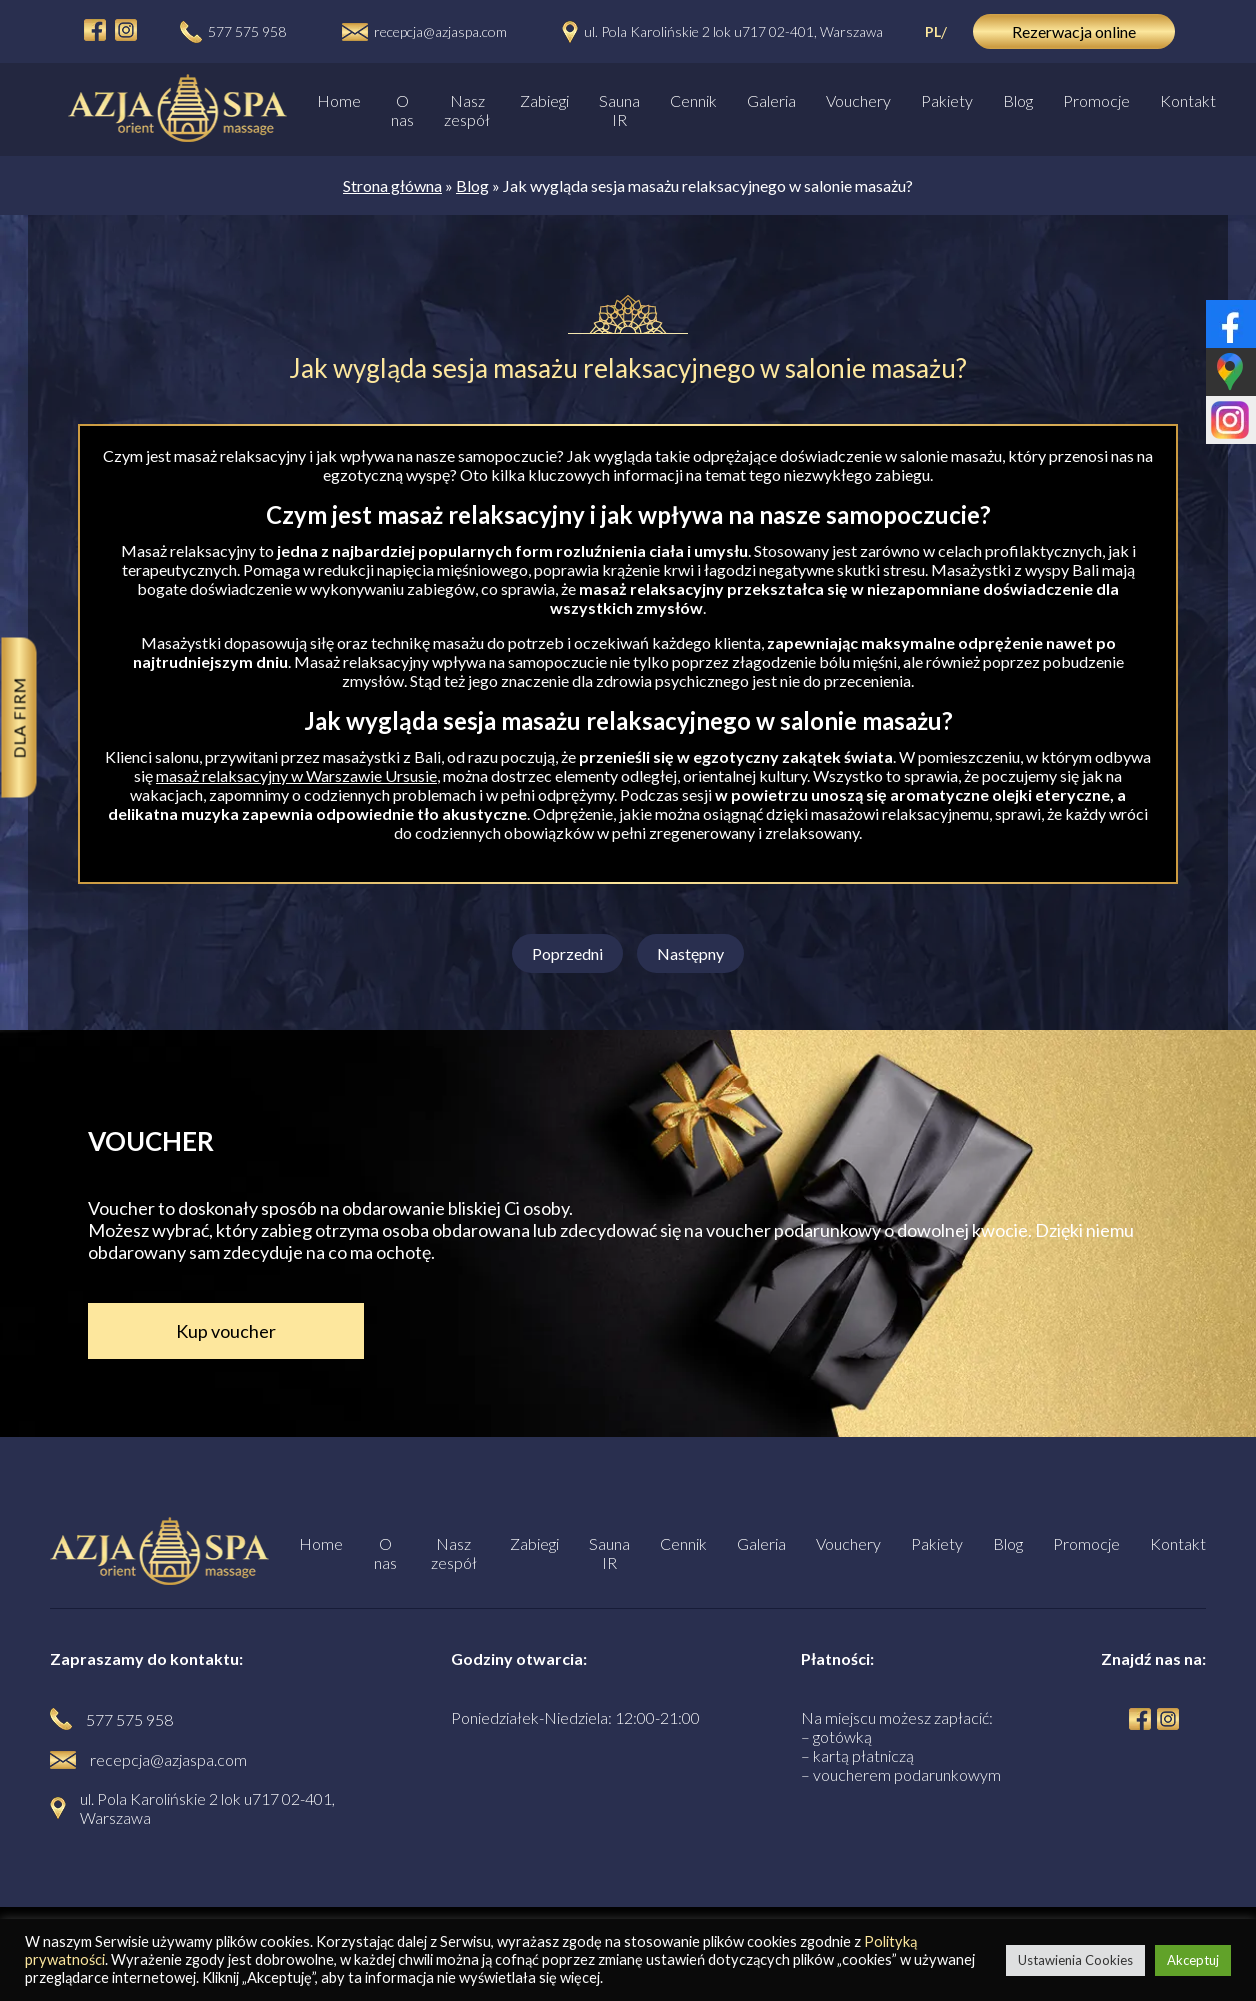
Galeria (771, 100)
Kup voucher (226, 1331)
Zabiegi (544, 100)
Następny (690, 953)
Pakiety (947, 100)
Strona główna (392, 185)
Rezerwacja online (1074, 31)
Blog (1018, 100)
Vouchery (858, 100)
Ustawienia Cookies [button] (1075, 1960)
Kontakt (1188, 100)
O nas (402, 110)
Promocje (1096, 100)
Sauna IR (619, 110)
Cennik (693, 100)
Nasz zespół (467, 110)
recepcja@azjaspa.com (440, 31)
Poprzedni (567, 953)
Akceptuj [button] (1193, 1960)
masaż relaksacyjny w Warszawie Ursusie (296, 775)
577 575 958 (247, 31)
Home (339, 100)
